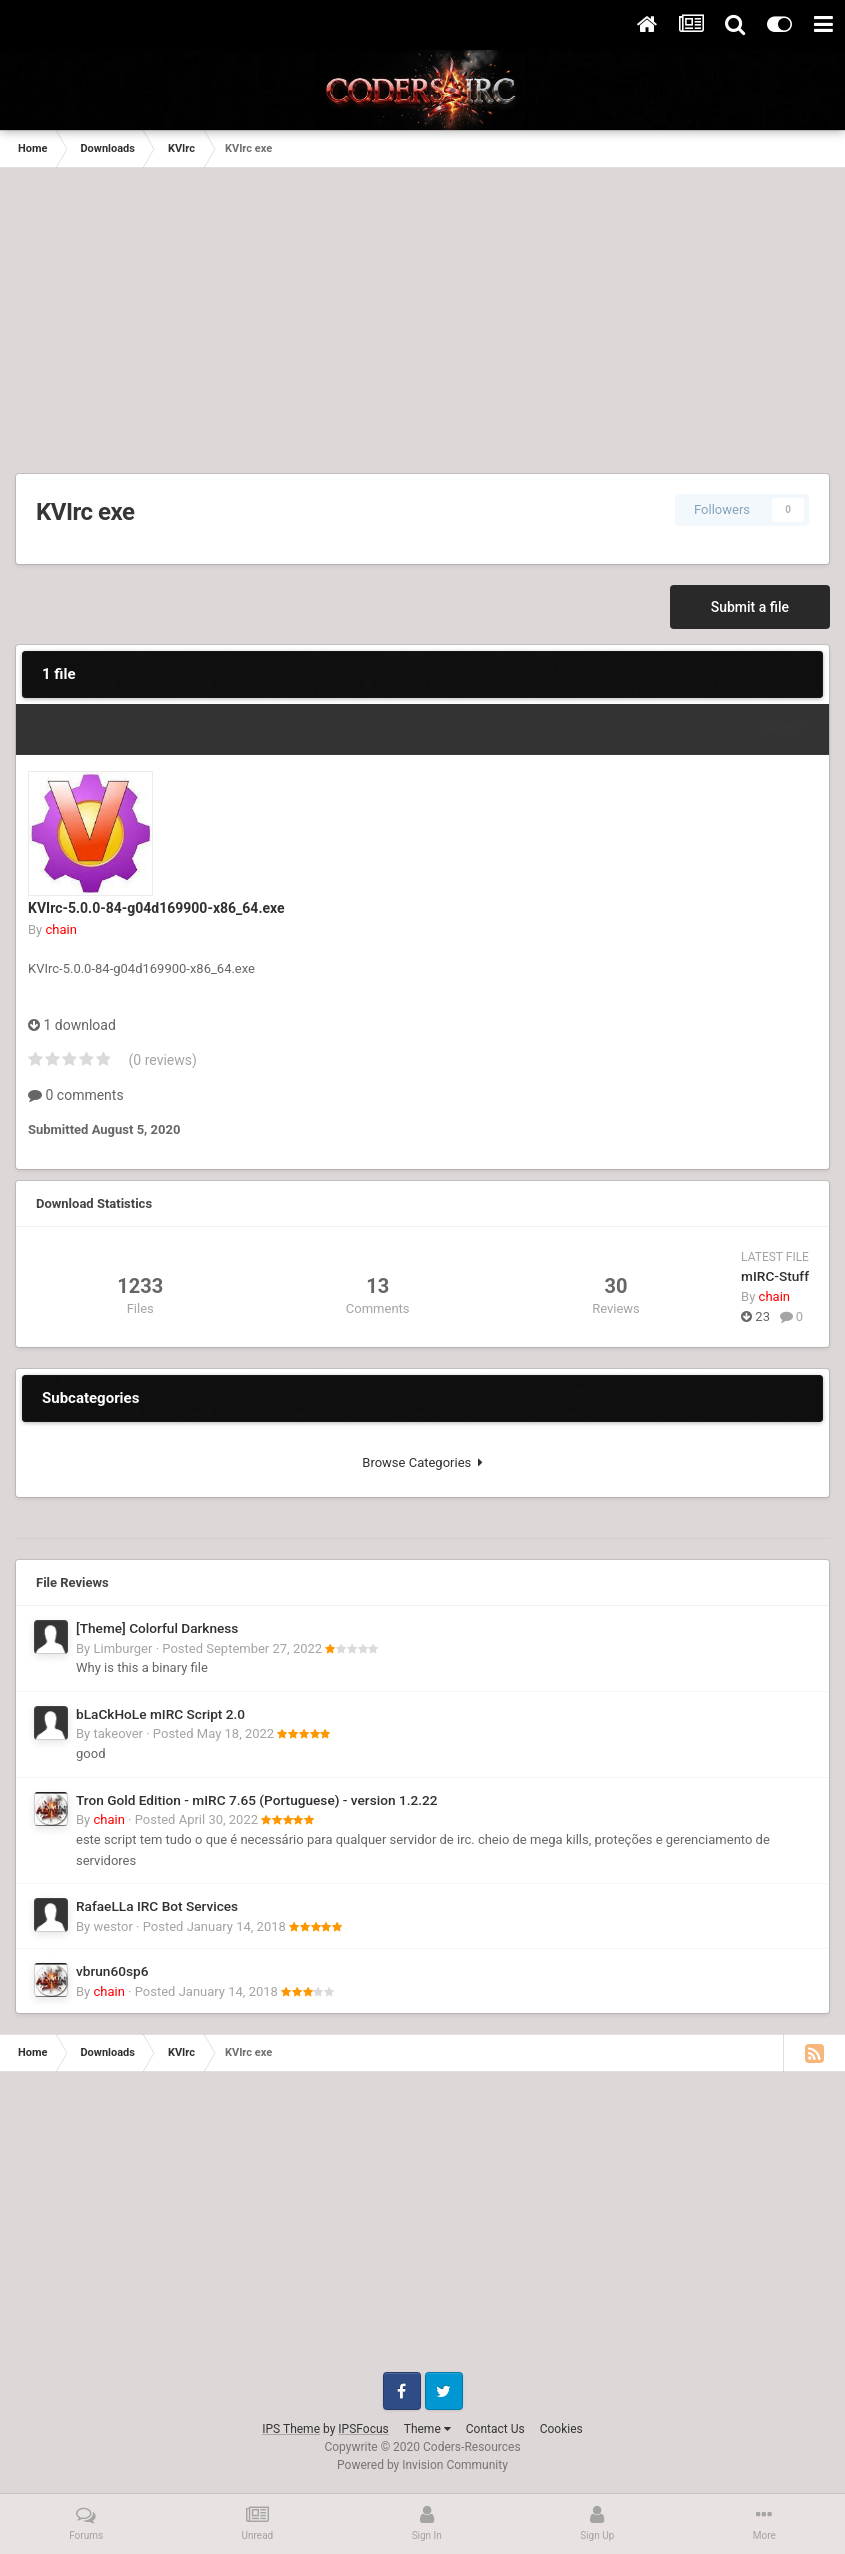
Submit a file (750, 607)
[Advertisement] (422, 318)
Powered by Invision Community (422, 2465)
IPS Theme (291, 2429)
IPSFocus (363, 2429)
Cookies (561, 2429)
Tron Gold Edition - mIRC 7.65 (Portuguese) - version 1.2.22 (257, 1800)
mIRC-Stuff (775, 1276)
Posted (242, 1648)
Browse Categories (422, 1462)
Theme (427, 2429)
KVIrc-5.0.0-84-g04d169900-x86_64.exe (156, 908)
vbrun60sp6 (112, 1971)
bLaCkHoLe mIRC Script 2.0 (160, 1714)
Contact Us (495, 2429)
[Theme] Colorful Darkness (157, 1628)
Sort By (783, 728)
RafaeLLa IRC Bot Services (157, 1906)
